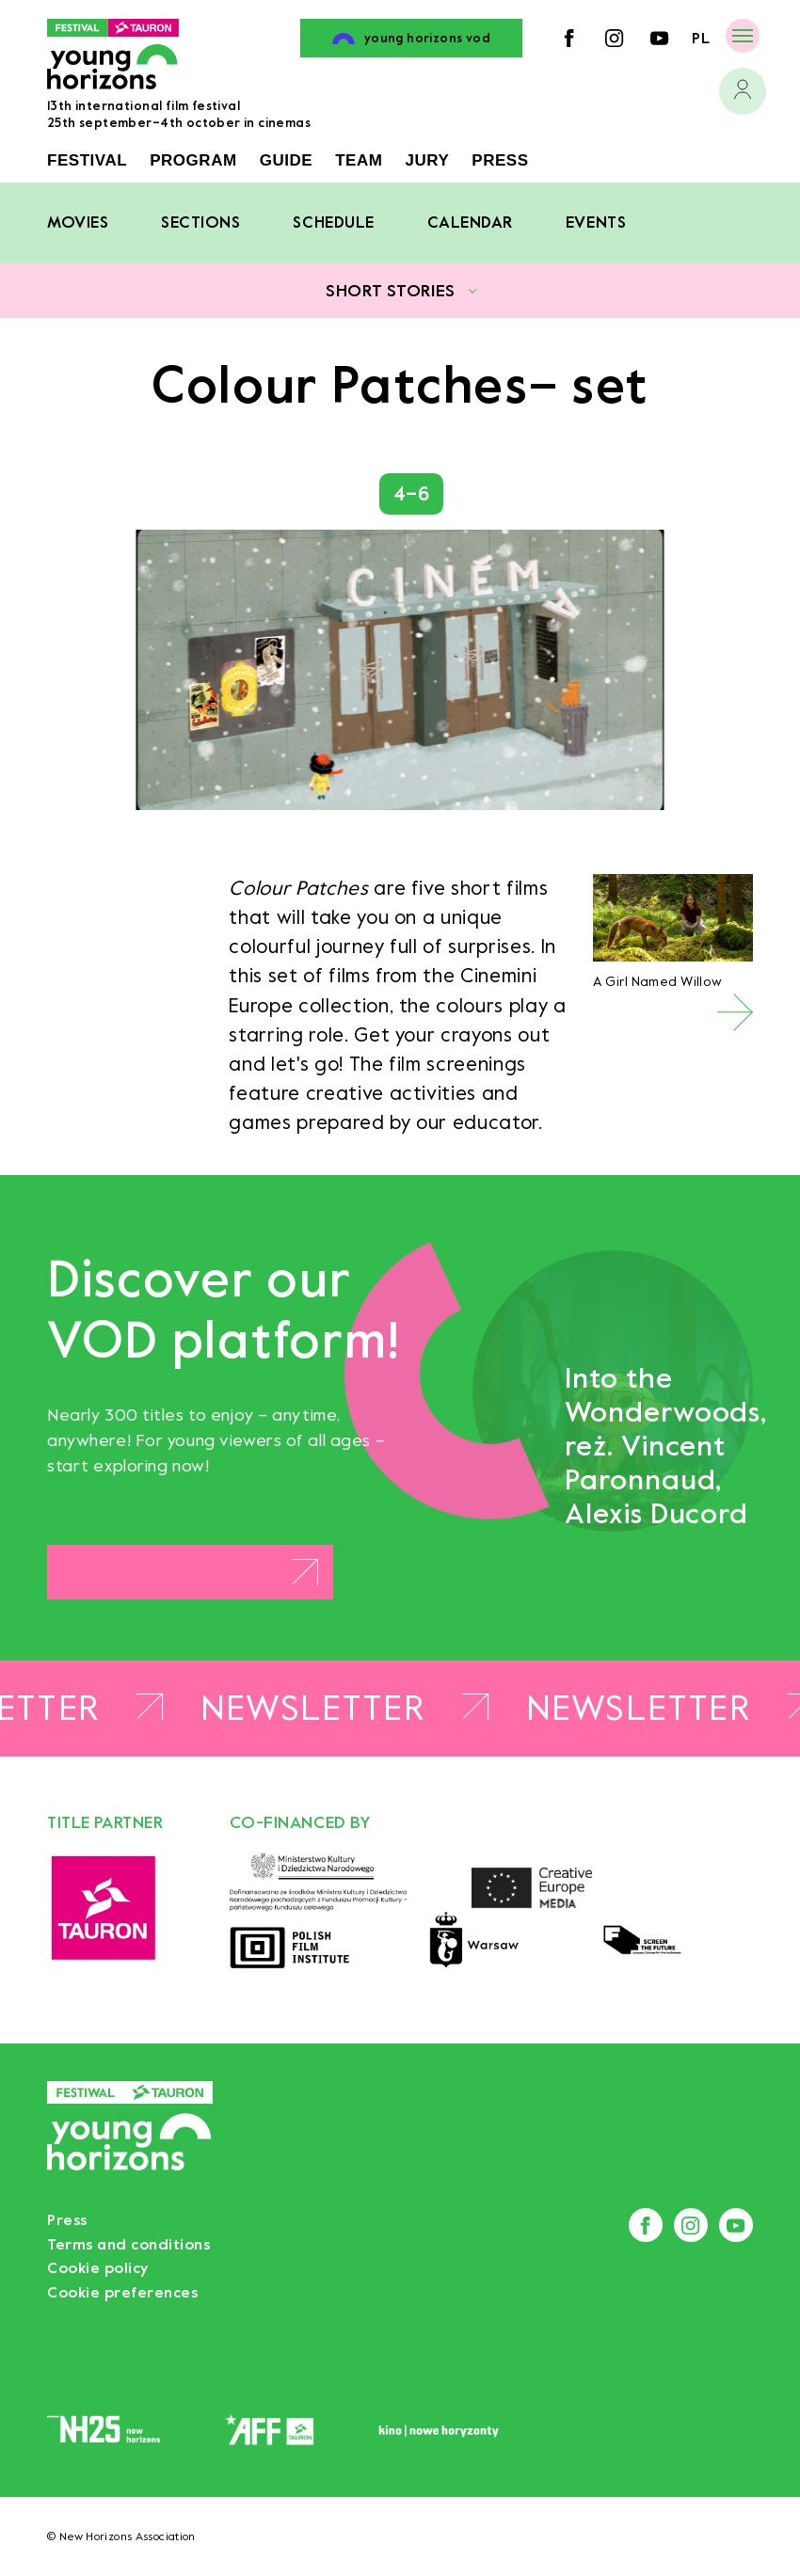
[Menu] (742, 35)
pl (701, 38)
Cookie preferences (122, 2292)
